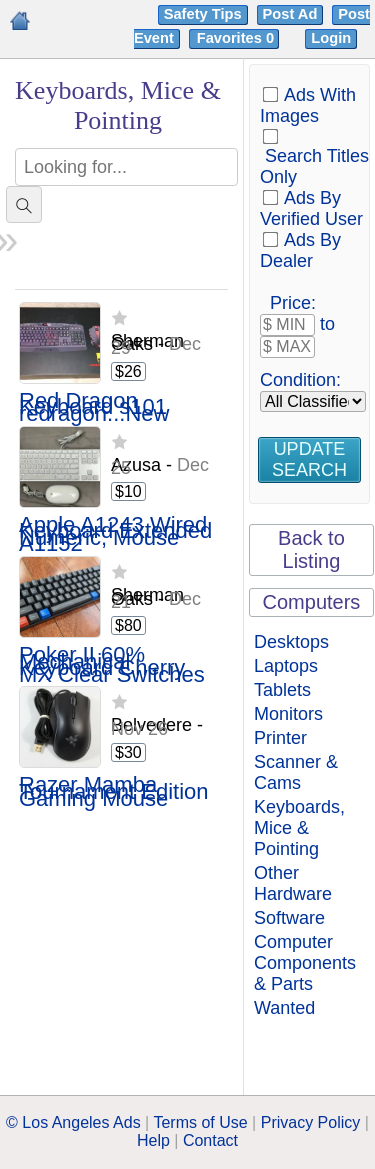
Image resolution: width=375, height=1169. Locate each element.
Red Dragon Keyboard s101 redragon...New (94, 408)
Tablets (282, 690)
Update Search (309, 459)
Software (289, 918)
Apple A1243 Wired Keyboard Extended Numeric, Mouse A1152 (115, 535)
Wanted (284, 1008)
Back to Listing (311, 549)
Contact (210, 1140)
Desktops (291, 642)
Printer (280, 738)
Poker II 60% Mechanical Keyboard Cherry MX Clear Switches (112, 665)
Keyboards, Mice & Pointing (299, 828)
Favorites (237, 38)
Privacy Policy (311, 1122)
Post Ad (290, 14)
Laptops (286, 666)
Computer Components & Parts (305, 963)
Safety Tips (203, 14)
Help (153, 1140)
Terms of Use (200, 1122)
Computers (312, 602)
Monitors (288, 714)
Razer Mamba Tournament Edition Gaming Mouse (114, 792)
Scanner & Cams (296, 772)
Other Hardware (293, 883)
